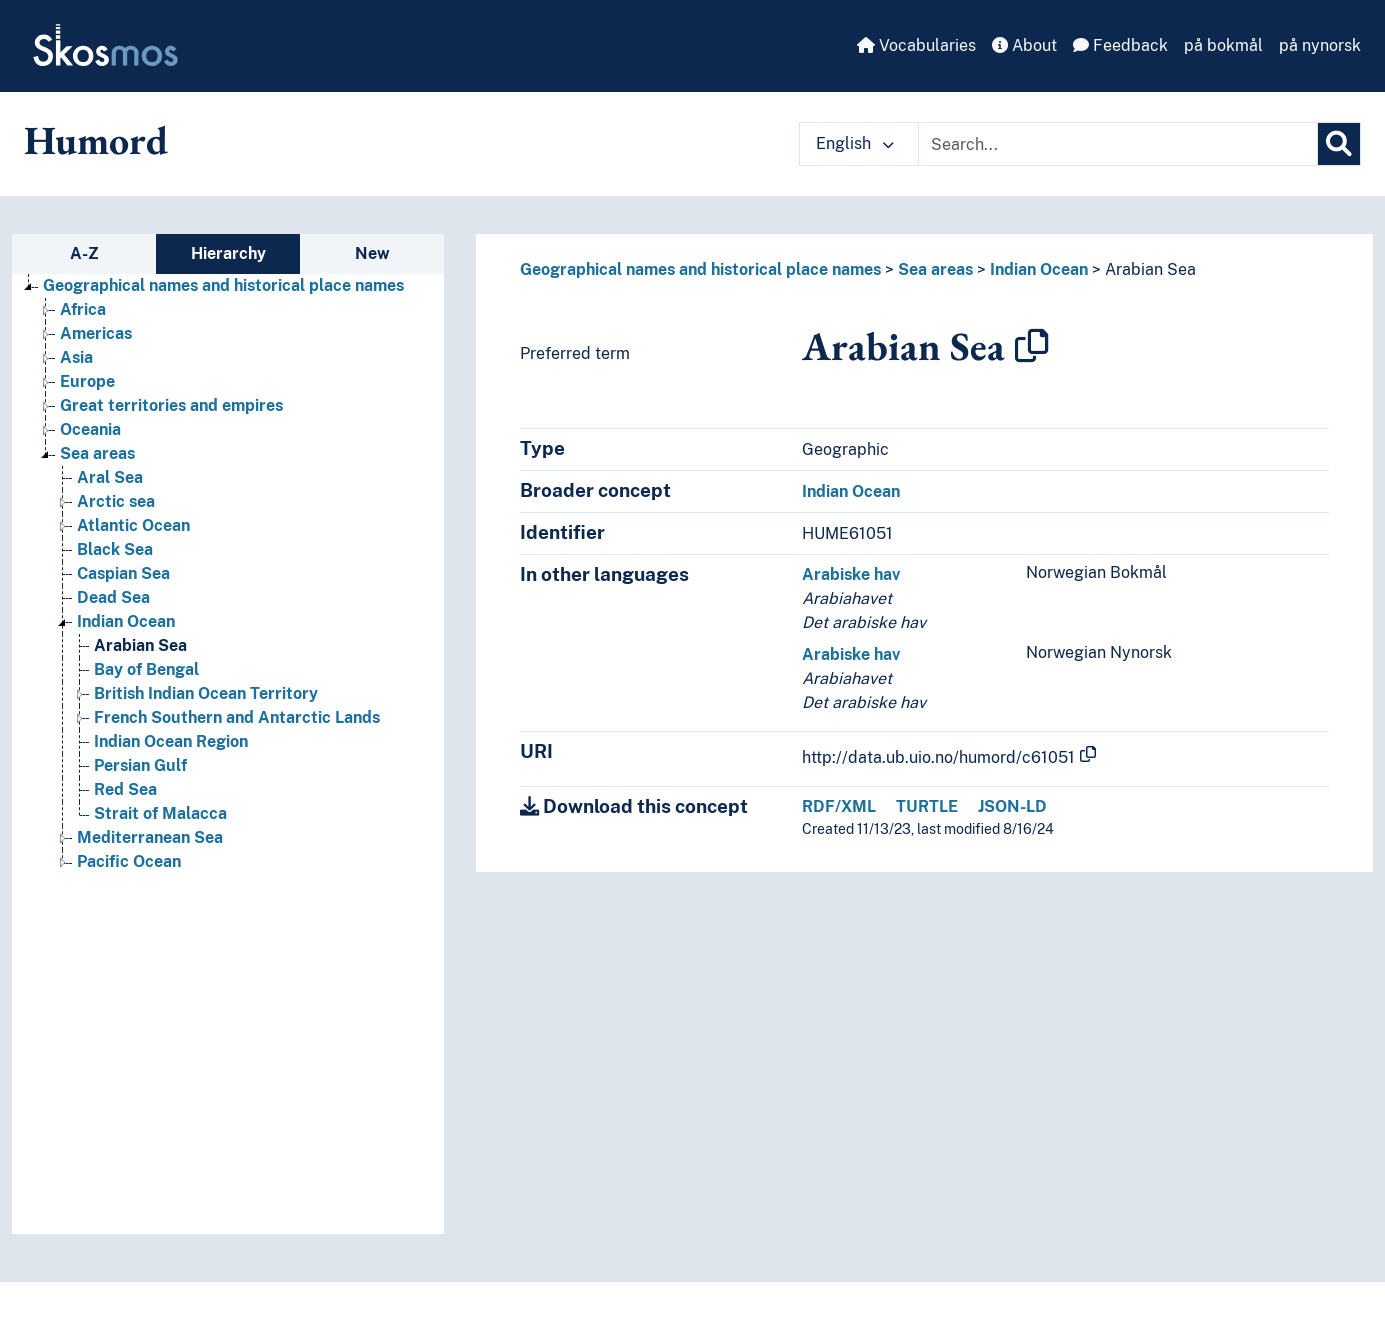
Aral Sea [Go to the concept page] (110, 477)
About (1024, 45)
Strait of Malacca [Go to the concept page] (160, 813)
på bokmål (1223, 45)
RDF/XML (839, 806)
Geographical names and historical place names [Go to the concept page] (223, 285)
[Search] (1339, 144)
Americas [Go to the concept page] (96, 333)
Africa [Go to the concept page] (83, 309)
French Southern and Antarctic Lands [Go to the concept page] (237, 717)
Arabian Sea (1150, 269)
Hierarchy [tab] (228, 253)
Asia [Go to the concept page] (76, 357)
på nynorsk (1320, 45)
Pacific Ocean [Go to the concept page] (129, 861)
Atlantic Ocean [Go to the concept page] (133, 525)
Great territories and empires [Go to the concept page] (171, 405)
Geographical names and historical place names (700, 269)
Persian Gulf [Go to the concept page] (140, 765)
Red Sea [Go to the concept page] (125, 789)
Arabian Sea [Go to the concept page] (140, 645)
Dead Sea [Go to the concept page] (113, 597)
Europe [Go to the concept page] (87, 381)
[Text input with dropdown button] (1118, 144)
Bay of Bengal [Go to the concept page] (146, 669)
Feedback (1120, 45)
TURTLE (927, 806)
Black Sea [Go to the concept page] (115, 549)
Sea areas (935, 269)
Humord (96, 140)
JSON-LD (1012, 806)
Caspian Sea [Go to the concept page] (123, 573)
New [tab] (372, 253)
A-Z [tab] (84, 253)
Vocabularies (916, 45)
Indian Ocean (1039, 269)
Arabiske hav (851, 574)
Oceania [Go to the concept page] (90, 429)
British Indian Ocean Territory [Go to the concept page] (206, 693)
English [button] (855, 143)
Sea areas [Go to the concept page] (97, 453)
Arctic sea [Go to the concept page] (116, 501)
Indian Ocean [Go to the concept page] (126, 621)
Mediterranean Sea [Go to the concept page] (150, 837)
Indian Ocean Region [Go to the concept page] (171, 741)
